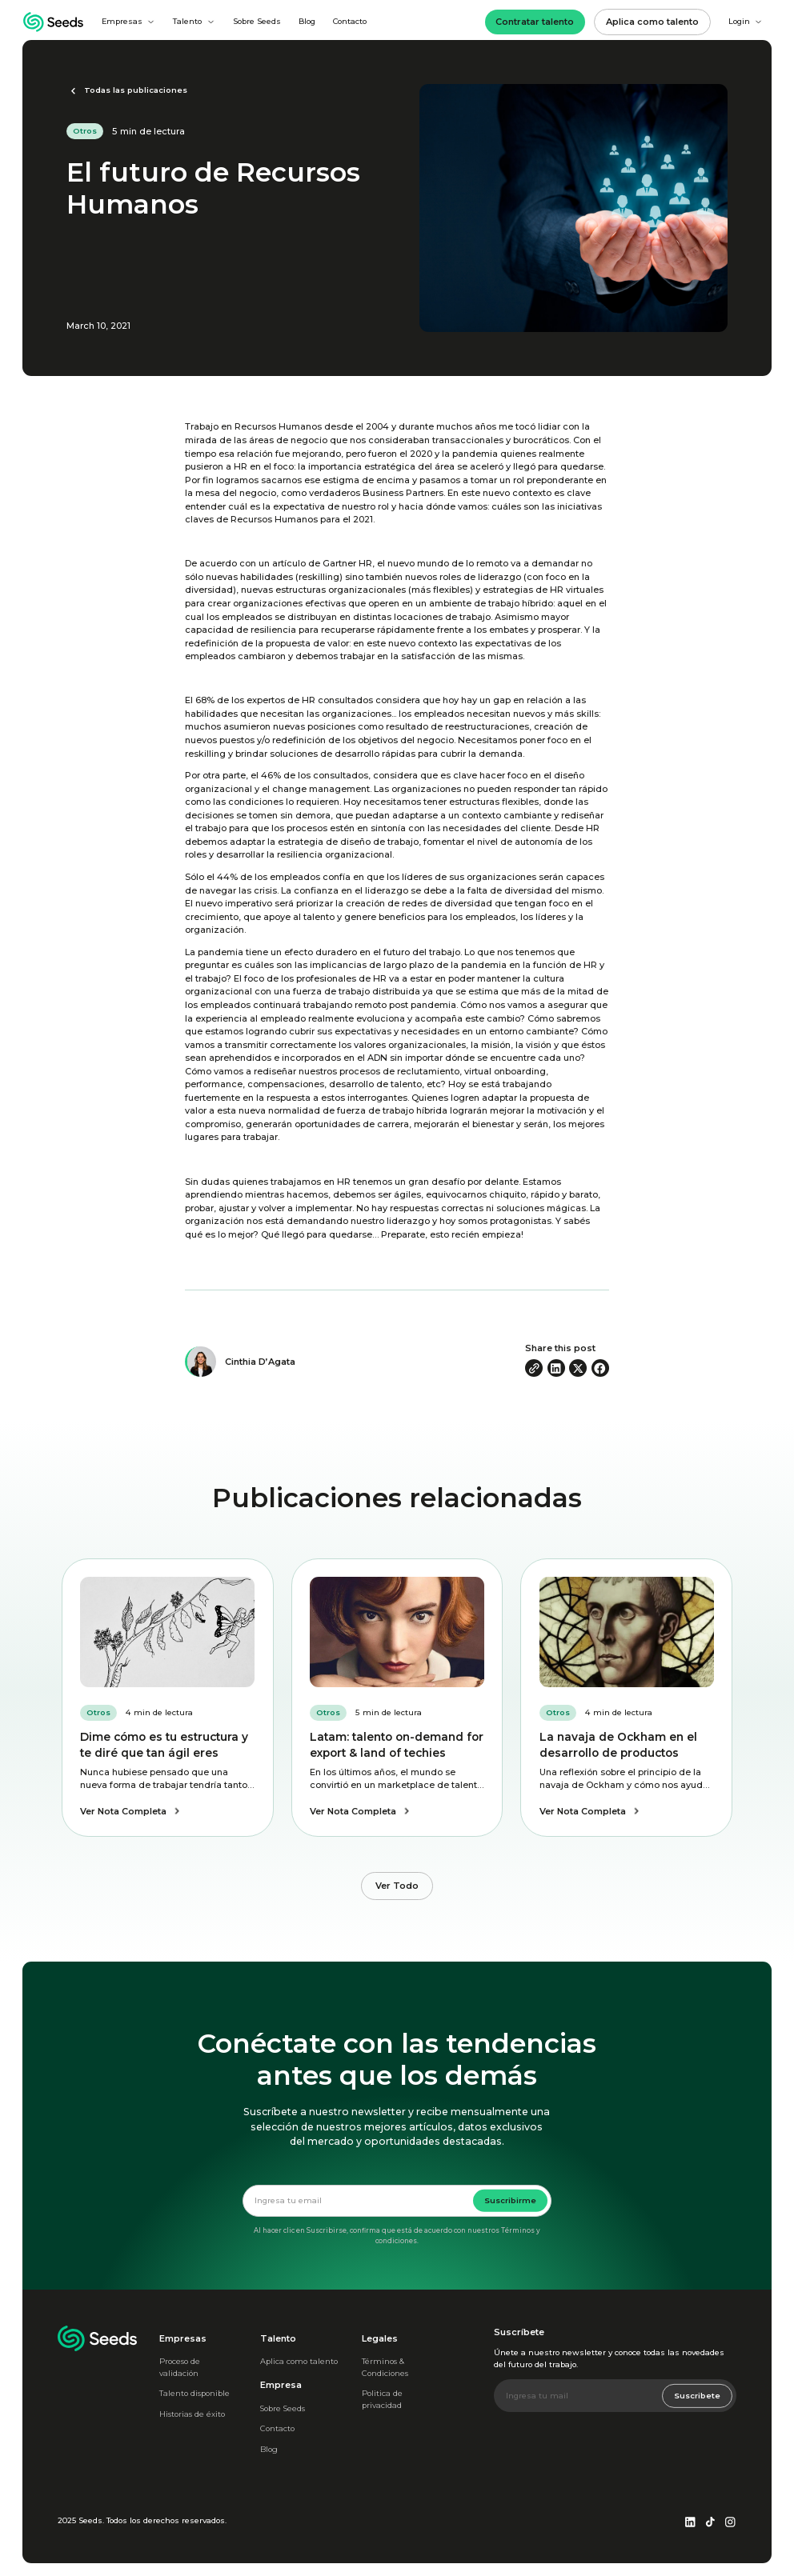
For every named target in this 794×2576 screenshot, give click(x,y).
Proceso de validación (179, 2367)
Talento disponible (194, 2393)
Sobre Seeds (257, 21)
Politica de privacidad (382, 2399)
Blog (307, 21)
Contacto (350, 21)
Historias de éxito (192, 2414)
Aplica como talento (299, 2361)
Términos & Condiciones (385, 2367)
